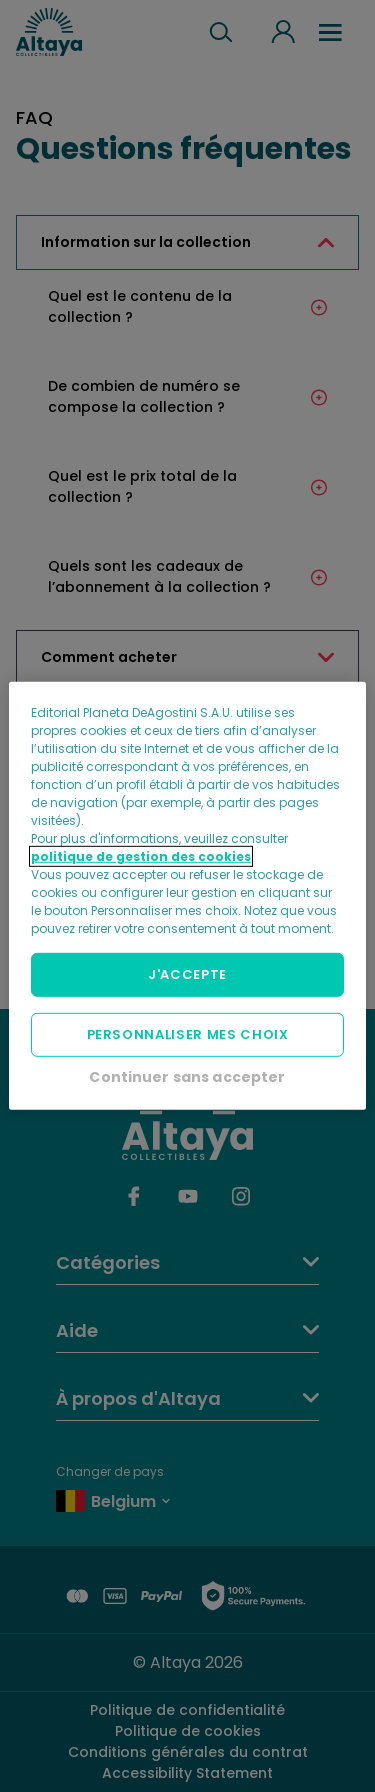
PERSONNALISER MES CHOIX (188, 1034)
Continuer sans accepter (187, 1077)
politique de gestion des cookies (141, 856)
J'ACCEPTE (187, 974)
